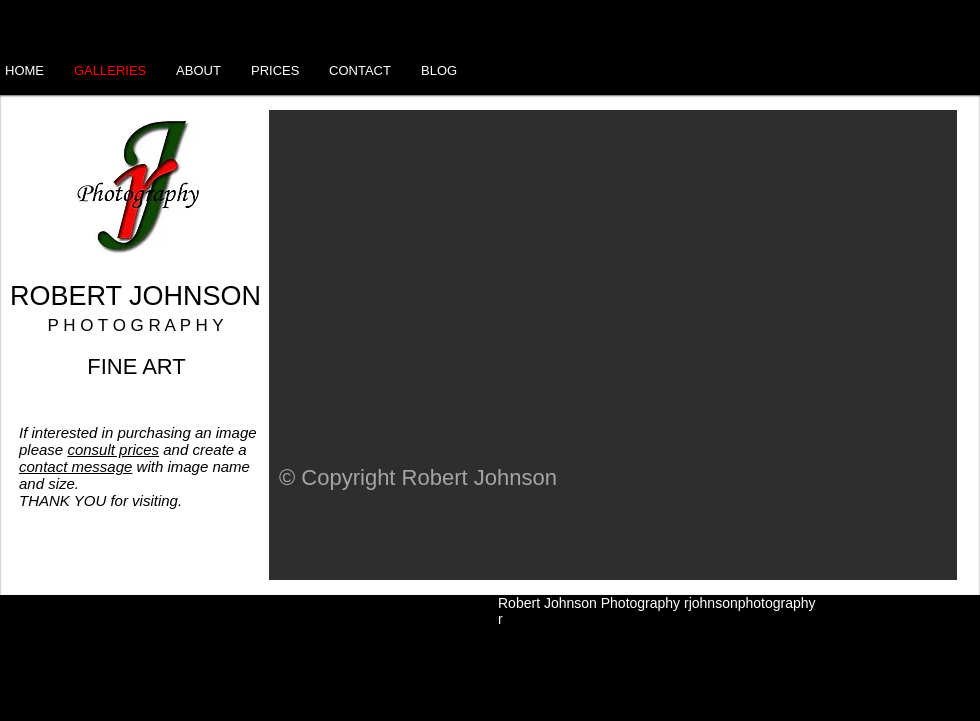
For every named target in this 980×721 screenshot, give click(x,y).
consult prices (113, 449)
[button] (613, 345)
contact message (75, 466)
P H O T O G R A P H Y (135, 325)
